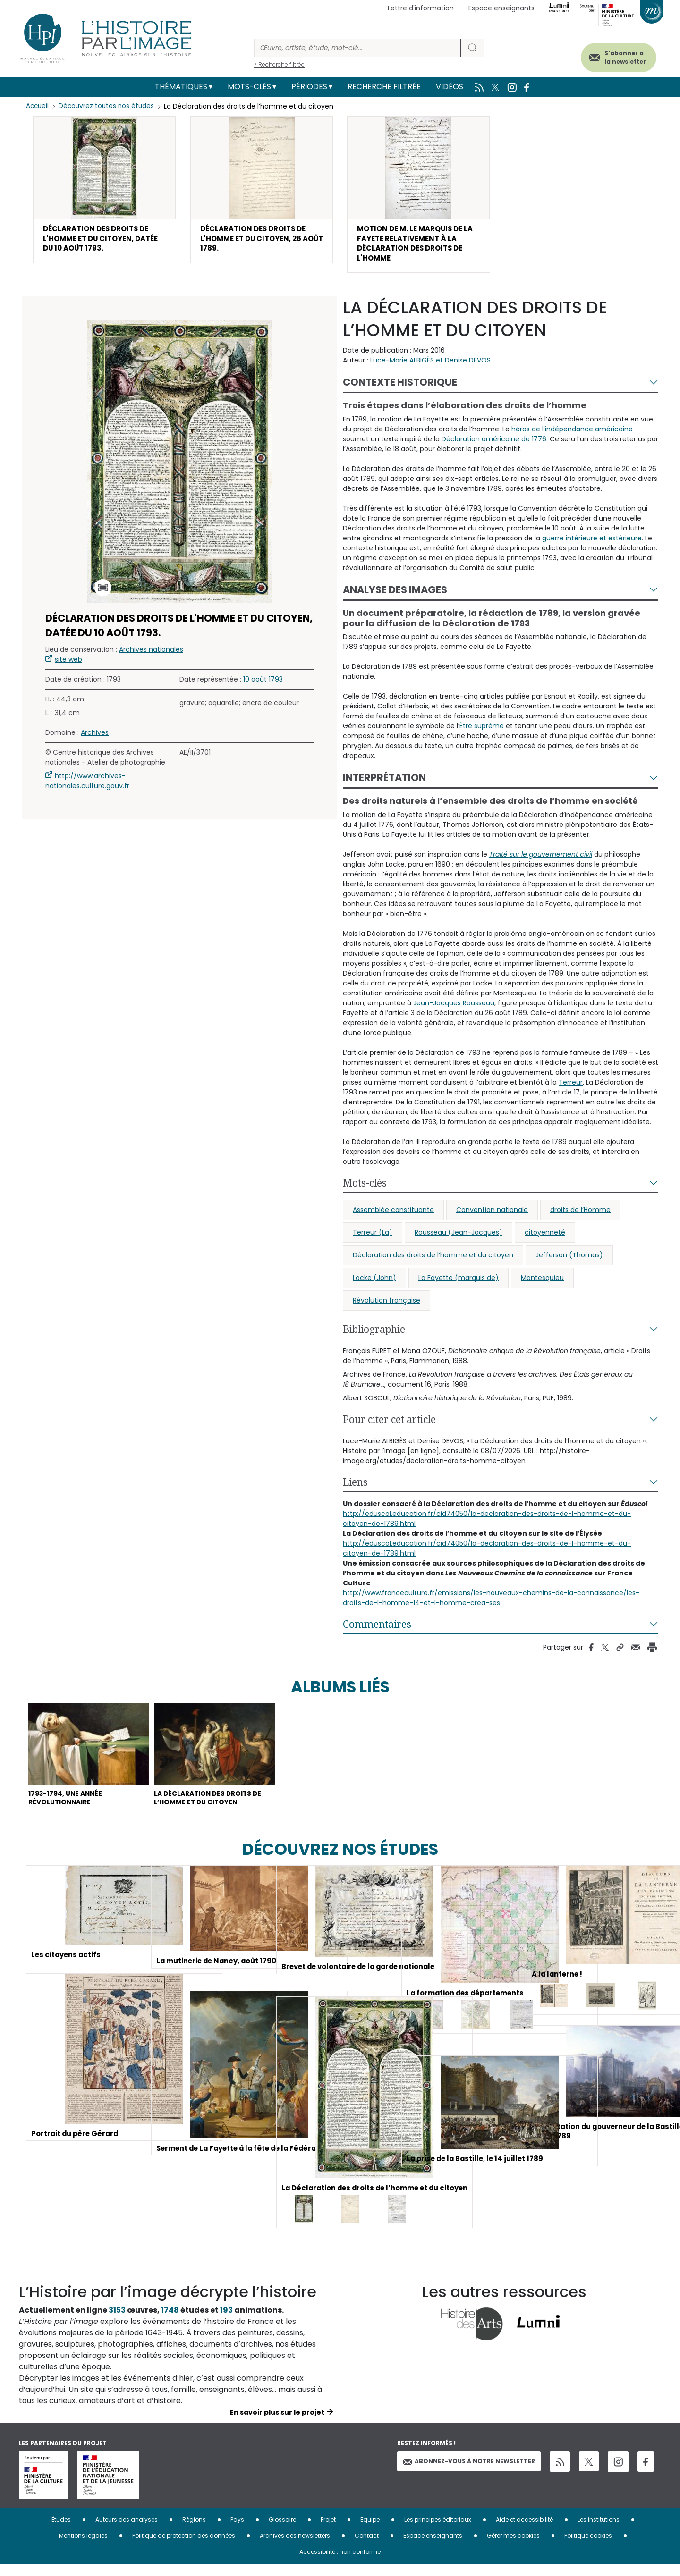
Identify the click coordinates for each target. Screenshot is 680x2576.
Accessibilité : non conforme (340, 2563)
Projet (328, 2531)
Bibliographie (374, 1335)
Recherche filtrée (384, 86)
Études (61, 2531)
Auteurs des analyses (126, 2531)
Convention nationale (492, 1216)
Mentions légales (83, 2547)
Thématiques (181, 86)
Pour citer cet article (389, 1425)
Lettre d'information (421, 8)
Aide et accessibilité (524, 2531)
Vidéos (449, 86)
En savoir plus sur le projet (277, 2424)
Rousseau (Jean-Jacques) (458, 1239)
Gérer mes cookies (513, 2547)
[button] (104, 192)
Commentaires (377, 1630)
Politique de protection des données (183, 2547)
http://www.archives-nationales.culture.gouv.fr (87, 787)
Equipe (370, 2531)
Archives (95, 739)
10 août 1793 (263, 685)
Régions (194, 2531)
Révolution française (386, 1307)
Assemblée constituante (393, 1216)
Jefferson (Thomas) (569, 1261)
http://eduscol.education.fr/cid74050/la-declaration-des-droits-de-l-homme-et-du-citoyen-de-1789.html (487, 1525)
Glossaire (282, 2531)
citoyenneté (545, 1239)
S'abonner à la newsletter (616, 55)
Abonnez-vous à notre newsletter (469, 2473)
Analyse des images (395, 596)
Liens (355, 1488)
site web (68, 666)
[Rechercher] (357, 48)
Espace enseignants (501, 8)
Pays (237, 2531)
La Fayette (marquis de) (458, 1284)
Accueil (38, 106)
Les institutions (599, 2531)
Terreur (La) (372, 1239)
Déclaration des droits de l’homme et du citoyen (433, 1261)
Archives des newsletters (295, 2547)
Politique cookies (588, 2547)
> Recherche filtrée (279, 64)
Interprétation (384, 784)
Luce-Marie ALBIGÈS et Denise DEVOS (430, 366)
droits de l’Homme (580, 1216)
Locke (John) (374, 1284)
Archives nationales (151, 656)
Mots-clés (249, 86)
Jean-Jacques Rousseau (453, 1009)
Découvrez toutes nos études (109, 106)
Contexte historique (400, 389)
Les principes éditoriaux (437, 2531)
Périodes (309, 86)
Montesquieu (542, 1284)
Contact (367, 2547)
